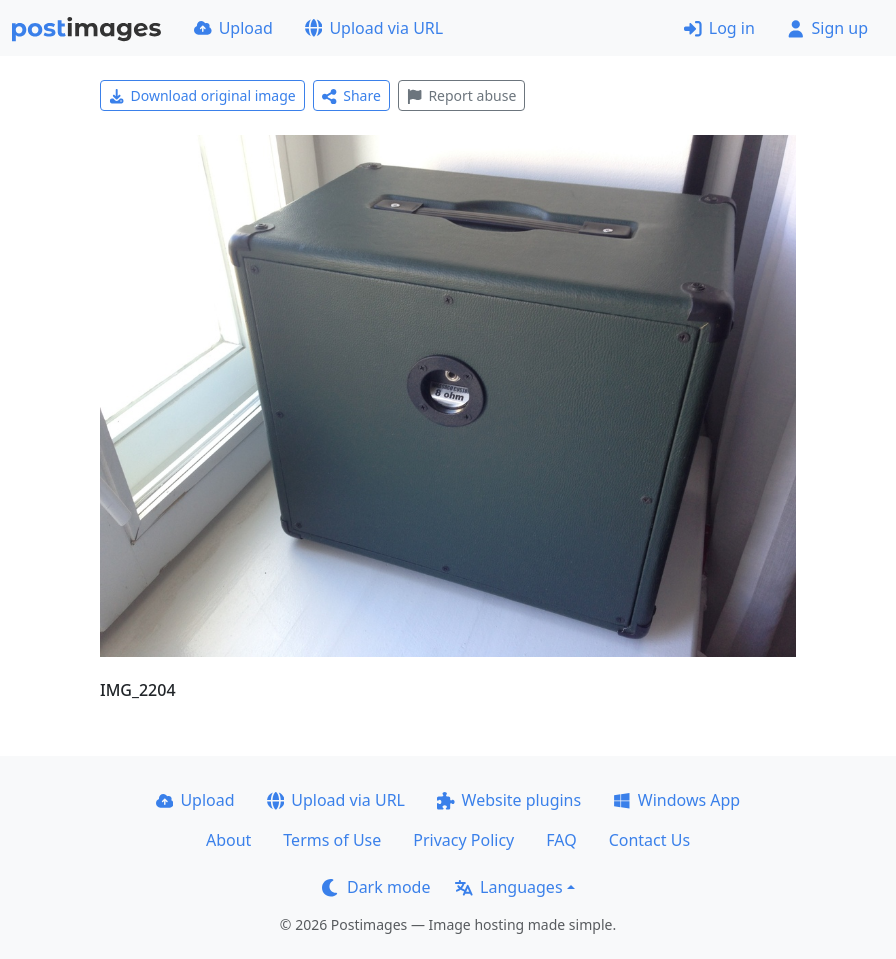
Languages (508, 887)
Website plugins (509, 800)
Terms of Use (332, 840)
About (228, 840)
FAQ (561, 840)
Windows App (676, 800)
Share (351, 95)
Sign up (827, 28)
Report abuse (461, 95)
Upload (233, 28)
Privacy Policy (463, 840)
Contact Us (649, 840)
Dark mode (376, 887)
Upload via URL (374, 28)
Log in (719, 28)
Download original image (202, 95)
